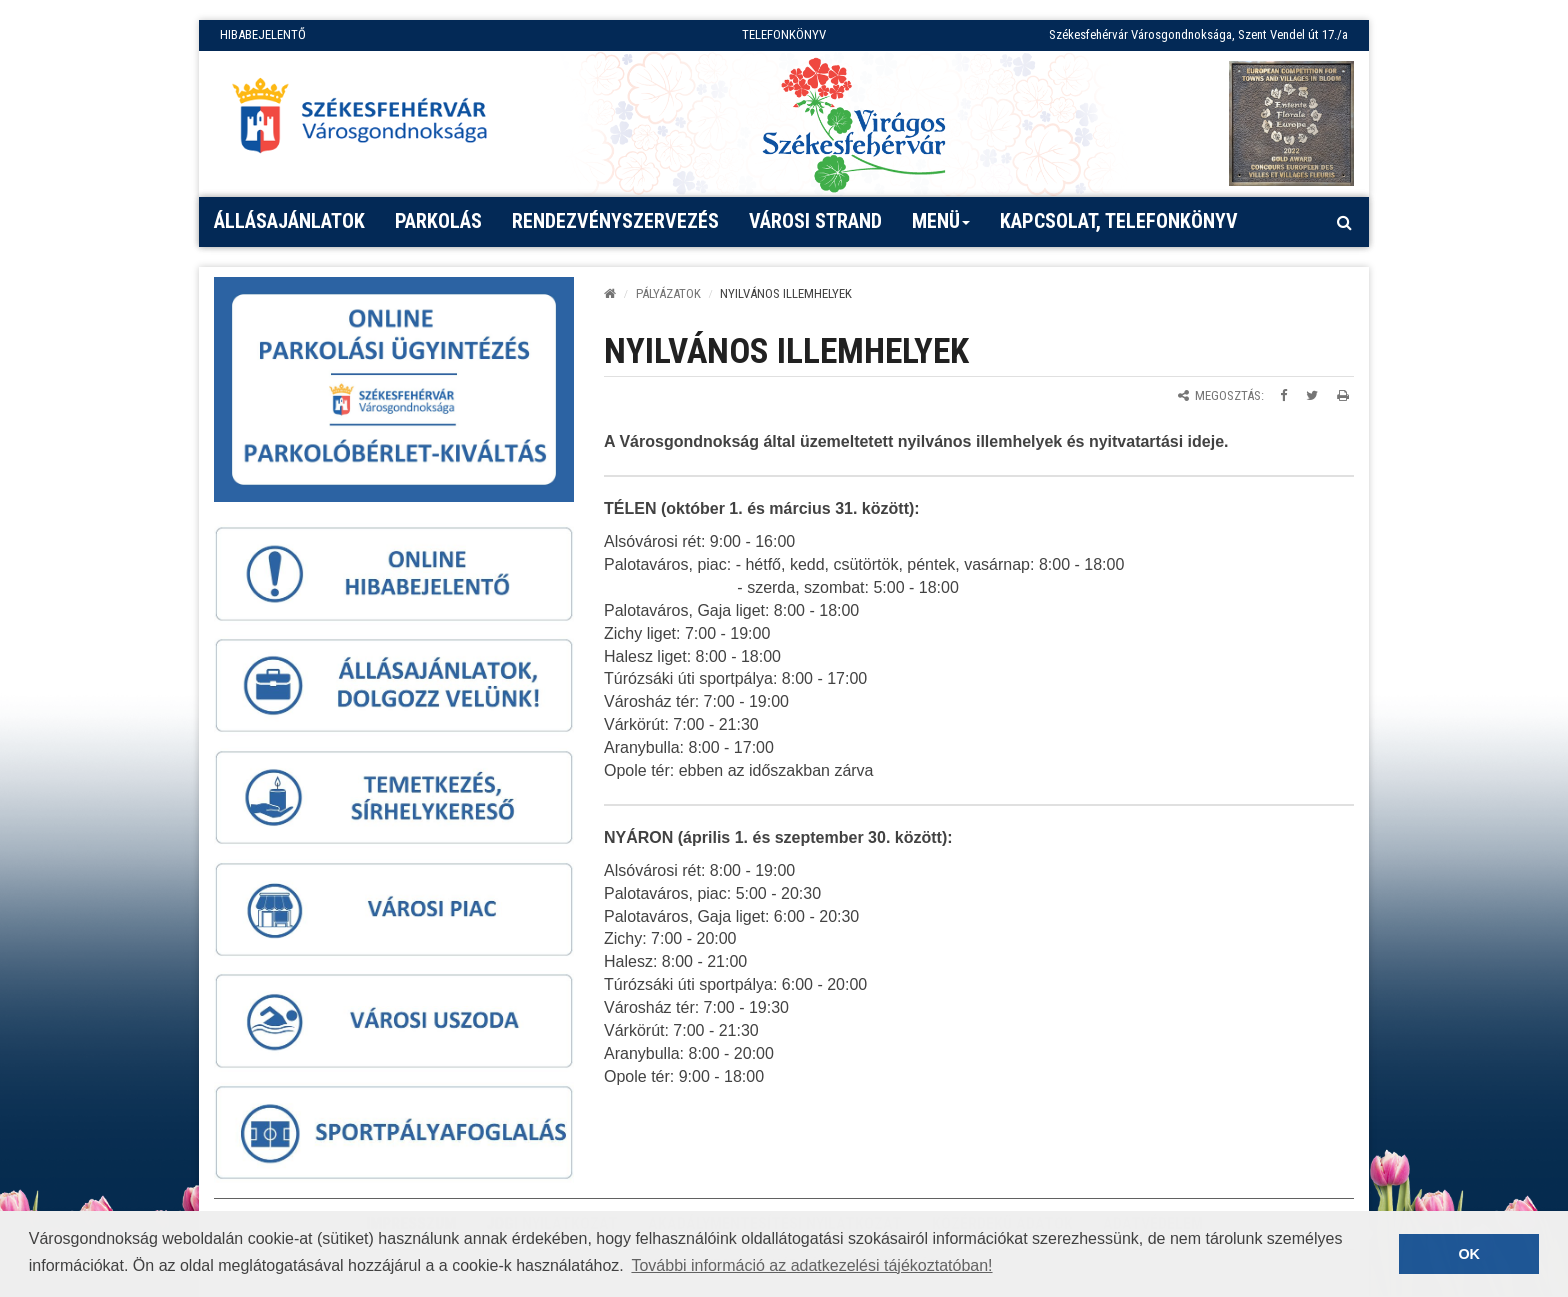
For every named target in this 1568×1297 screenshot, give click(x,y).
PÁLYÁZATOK (668, 293)
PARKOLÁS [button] (438, 221)
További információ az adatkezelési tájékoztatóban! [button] (811, 1265)
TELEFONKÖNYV (784, 34)
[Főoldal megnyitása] (369, 121)
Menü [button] (941, 228)
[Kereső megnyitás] (1344, 222)
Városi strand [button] (815, 221)
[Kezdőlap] (610, 293)
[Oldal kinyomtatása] (1343, 395)
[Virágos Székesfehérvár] (854, 123)
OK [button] (1469, 1254)
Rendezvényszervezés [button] (615, 221)
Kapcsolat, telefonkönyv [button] (1119, 221)
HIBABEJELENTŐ (263, 34)
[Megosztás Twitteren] (1312, 395)
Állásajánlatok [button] (289, 221)
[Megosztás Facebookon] (1283, 395)
